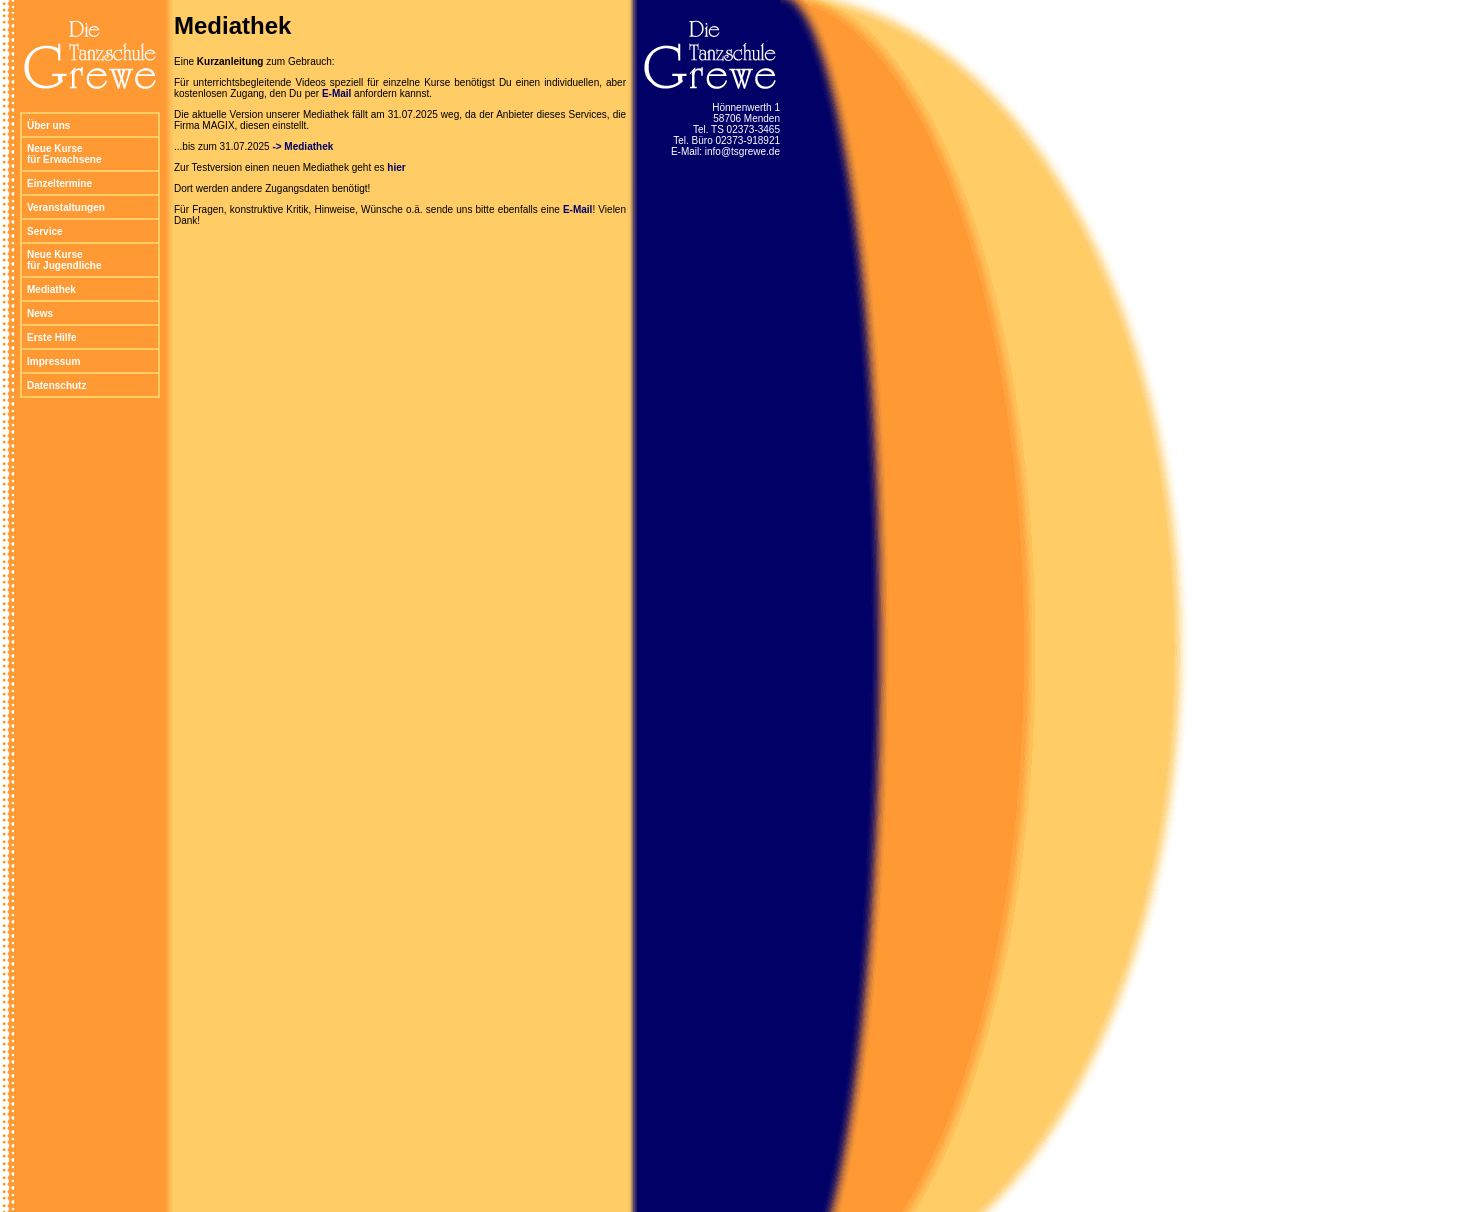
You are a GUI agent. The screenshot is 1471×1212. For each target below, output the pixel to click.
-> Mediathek (302, 146)
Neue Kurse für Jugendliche (64, 260)
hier (396, 167)
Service (45, 231)
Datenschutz (56, 385)
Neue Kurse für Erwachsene (64, 154)
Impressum (53, 361)
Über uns (48, 125)
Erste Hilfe (51, 337)
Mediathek (51, 289)
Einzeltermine (59, 183)
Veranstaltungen (66, 207)
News (40, 313)
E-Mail (336, 93)
